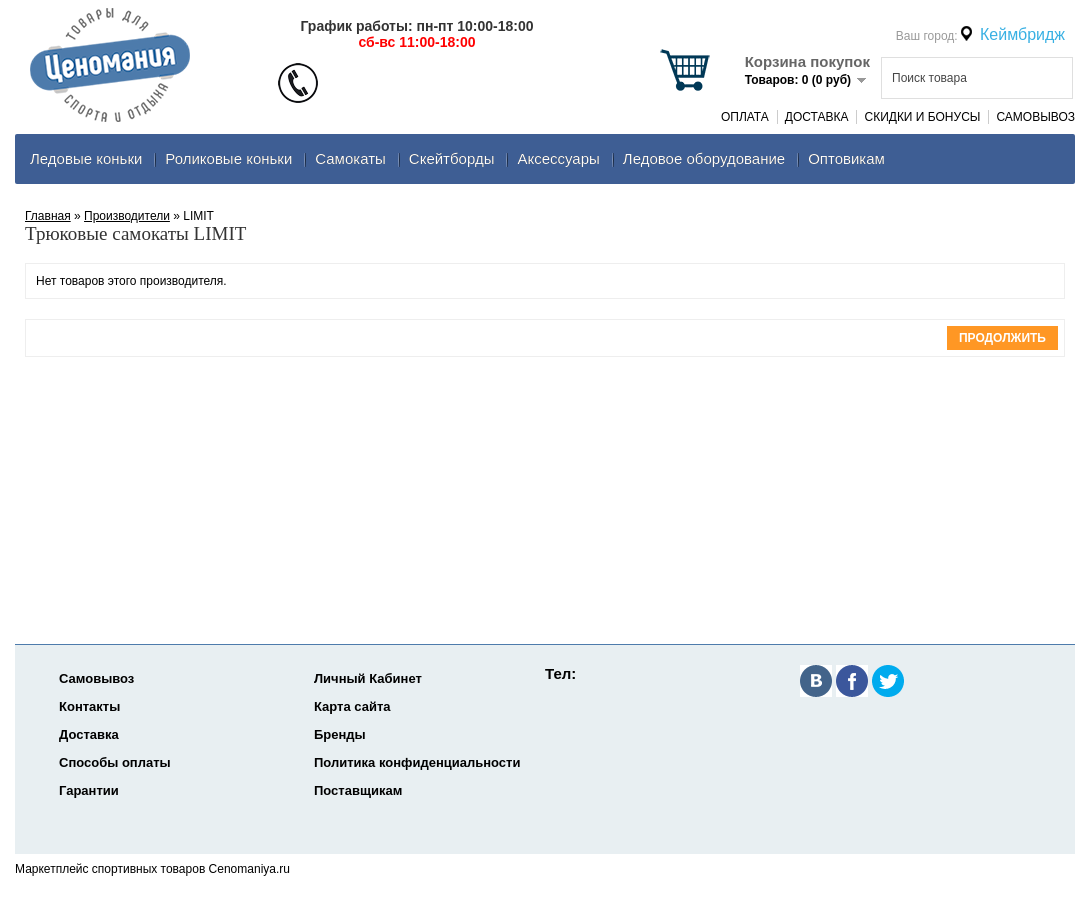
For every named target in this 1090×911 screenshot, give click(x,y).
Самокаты (350, 158)
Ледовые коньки (86, 158)
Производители (127, 216)
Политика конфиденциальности (417, 762)
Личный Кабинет (368, 678)
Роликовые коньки (228, 158)
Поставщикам (358, 790)
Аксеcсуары (558, 158)
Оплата (745, 117)
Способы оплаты (115, 762)
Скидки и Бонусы (922, 117)
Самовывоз (1035, 117)
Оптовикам (846, 158)
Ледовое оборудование (704, 158)
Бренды (340, 734)
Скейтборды (452, 158)
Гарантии (89, 790)
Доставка (817, 117)
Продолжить (1002, 338)
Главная (48, 216)
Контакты (89, 706)
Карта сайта (352, 706)
